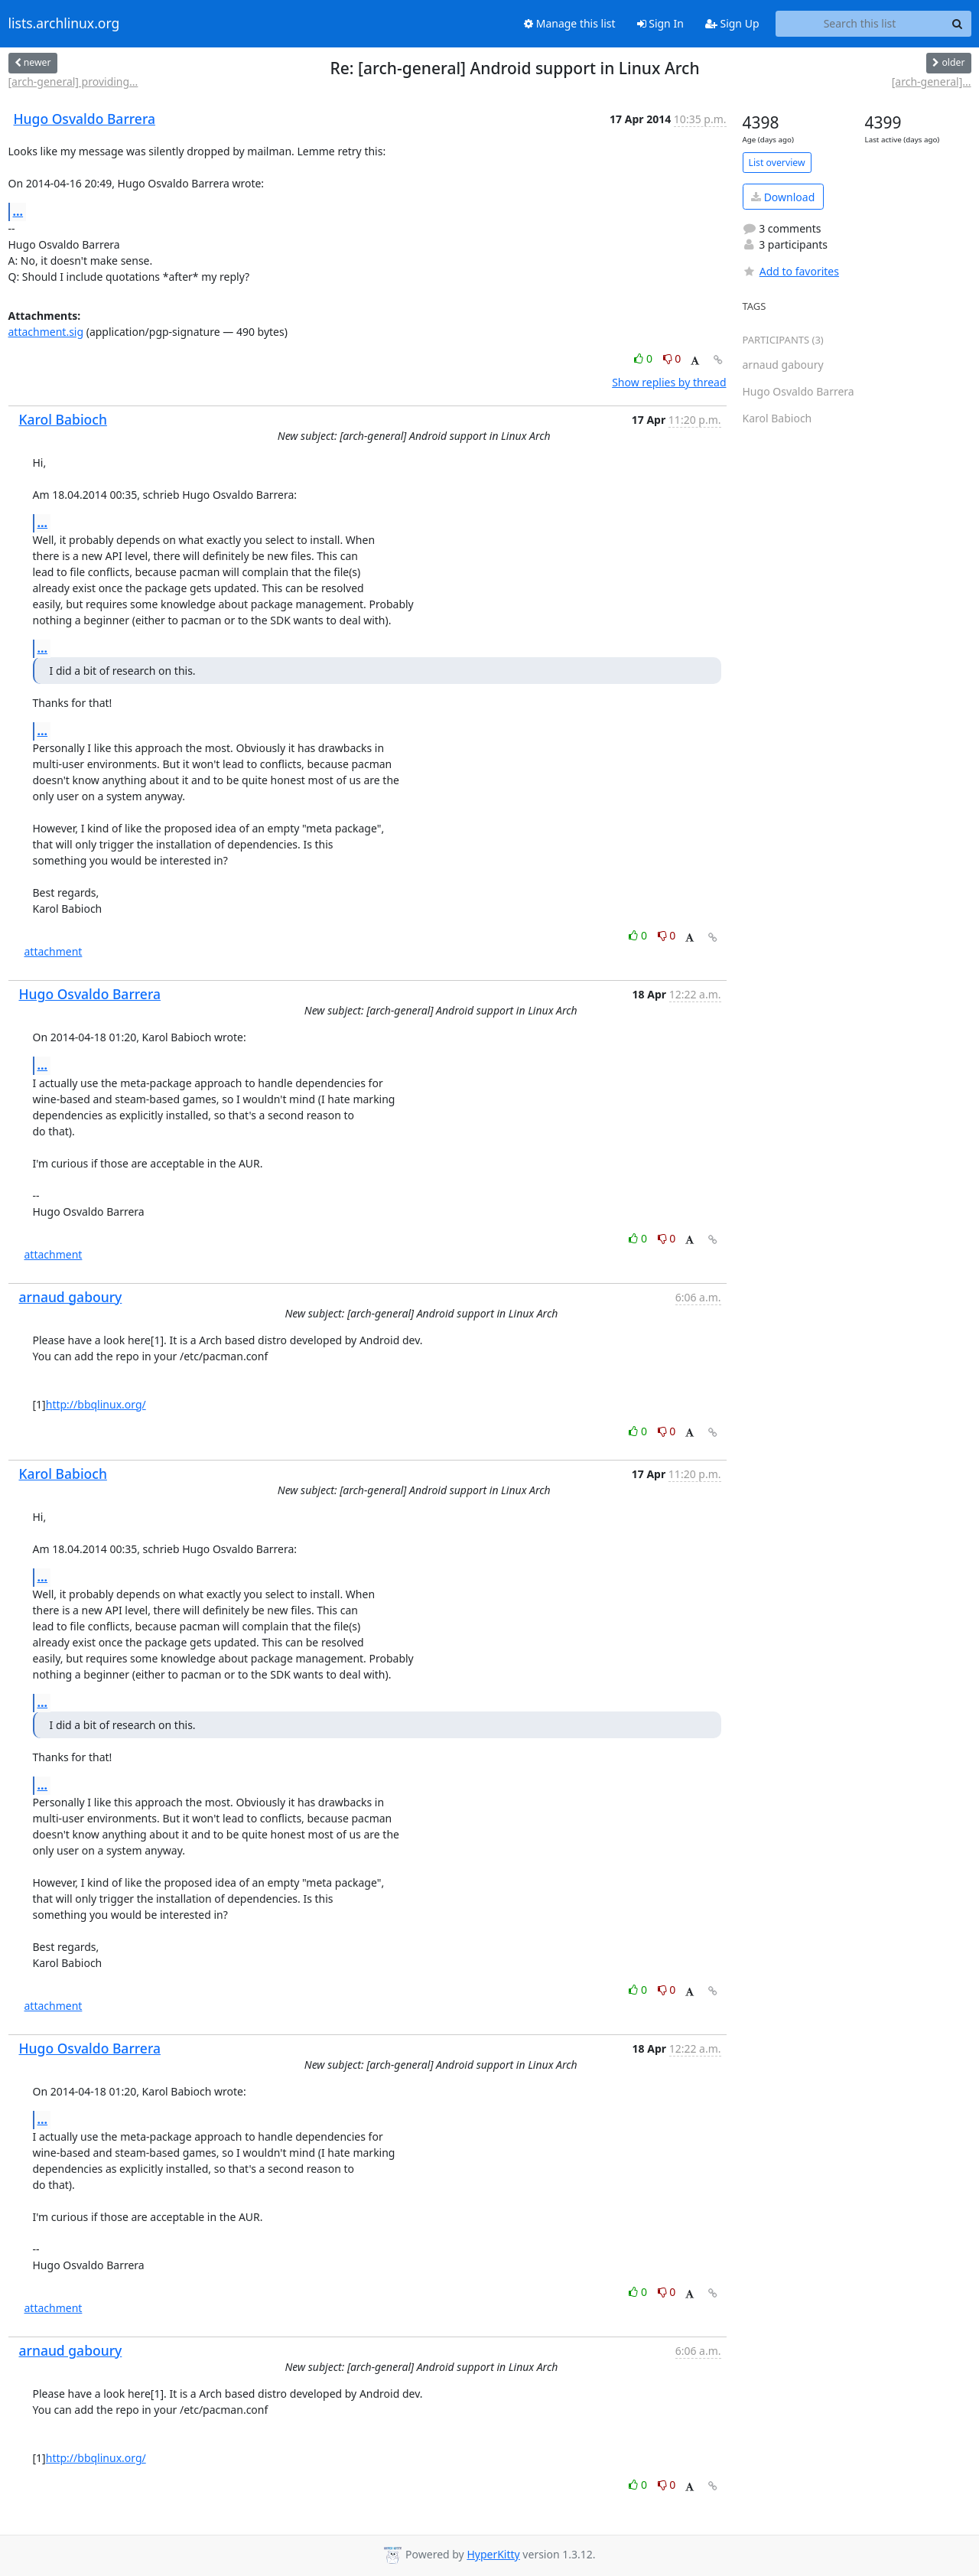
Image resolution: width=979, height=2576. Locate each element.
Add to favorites (791, 271)
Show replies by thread (669, 382)
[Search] (957, 24)
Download (783, 197)
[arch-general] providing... (73, 81)
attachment (53, 951)
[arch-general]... (931, 81)
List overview (777, 162)
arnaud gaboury (70, 1297)
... (18, 211)
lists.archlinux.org (64, 24)
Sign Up (732, 23)
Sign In (660, 23)
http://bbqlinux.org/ (96, 1404)
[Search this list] (860, 24)
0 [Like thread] (644, 358)
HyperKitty (493, 2554)
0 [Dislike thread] (672, 358)
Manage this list (570, 23)
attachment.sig (46, 331)
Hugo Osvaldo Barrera (84, 118)
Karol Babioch (63, 419)
